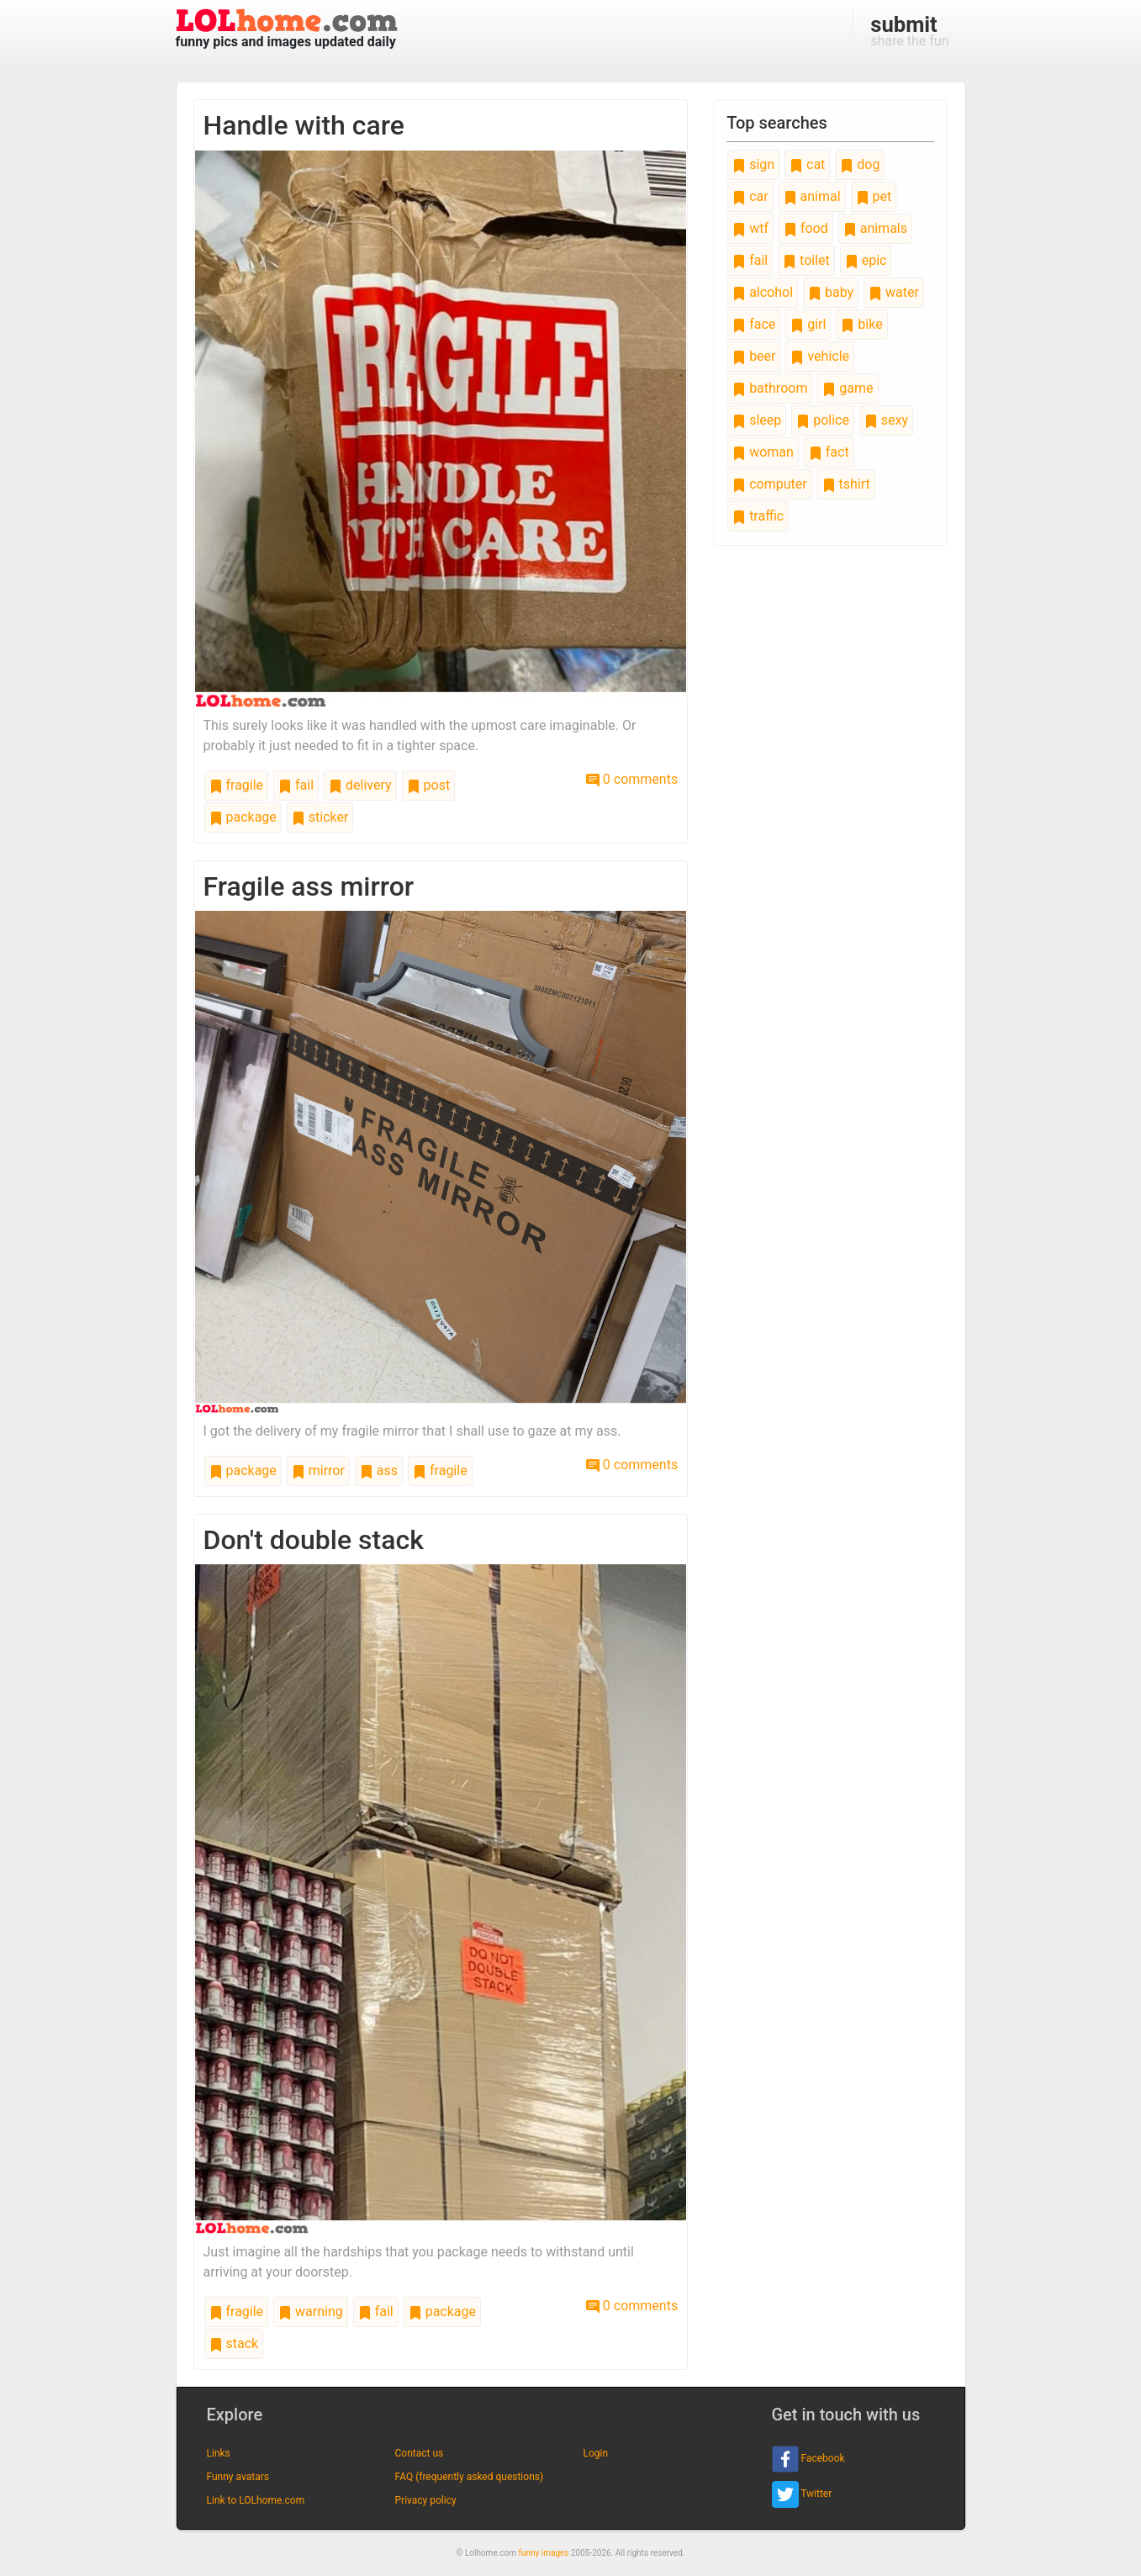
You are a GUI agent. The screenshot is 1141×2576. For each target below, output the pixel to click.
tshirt (846, 484)
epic (866, 260)
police (822, 420)
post (429, 785)
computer (769, 484)
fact (829, 452)
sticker (320, 817)
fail (296, 785)
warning (310, 2311)
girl (808, 324)
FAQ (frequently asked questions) (469, 2477)
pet (874, 196)
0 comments (632, 779)
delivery (360, 785)
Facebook (808, 2459)
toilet (806, 260)
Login (596, 2453)
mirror (318, 1470)
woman (763, 452)
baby (830, 292)
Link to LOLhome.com (256, 2500)
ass (379, 1470)
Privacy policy (426, 2500)
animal (812, 196)
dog (860, 164)
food (806, 228)
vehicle (819, 356)
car (750, 196)
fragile (236, 785)
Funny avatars (238, 2477)
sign (753, 164)
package (243, 817)
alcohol (762, 292)
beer (753, 356)
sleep (756, 420)
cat (807, 164)
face (753, 324)
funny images (544, 2552)
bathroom (769, 388)
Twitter (802, 2494)
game (847, 388)
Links (218, 2453)
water (894, 292)
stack (234, 2343)
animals (875, 228)
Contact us (419, 2453)
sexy (886, 420)
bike (861, 324)
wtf (750, 228)
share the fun (909, 30)
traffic (758, 516)
